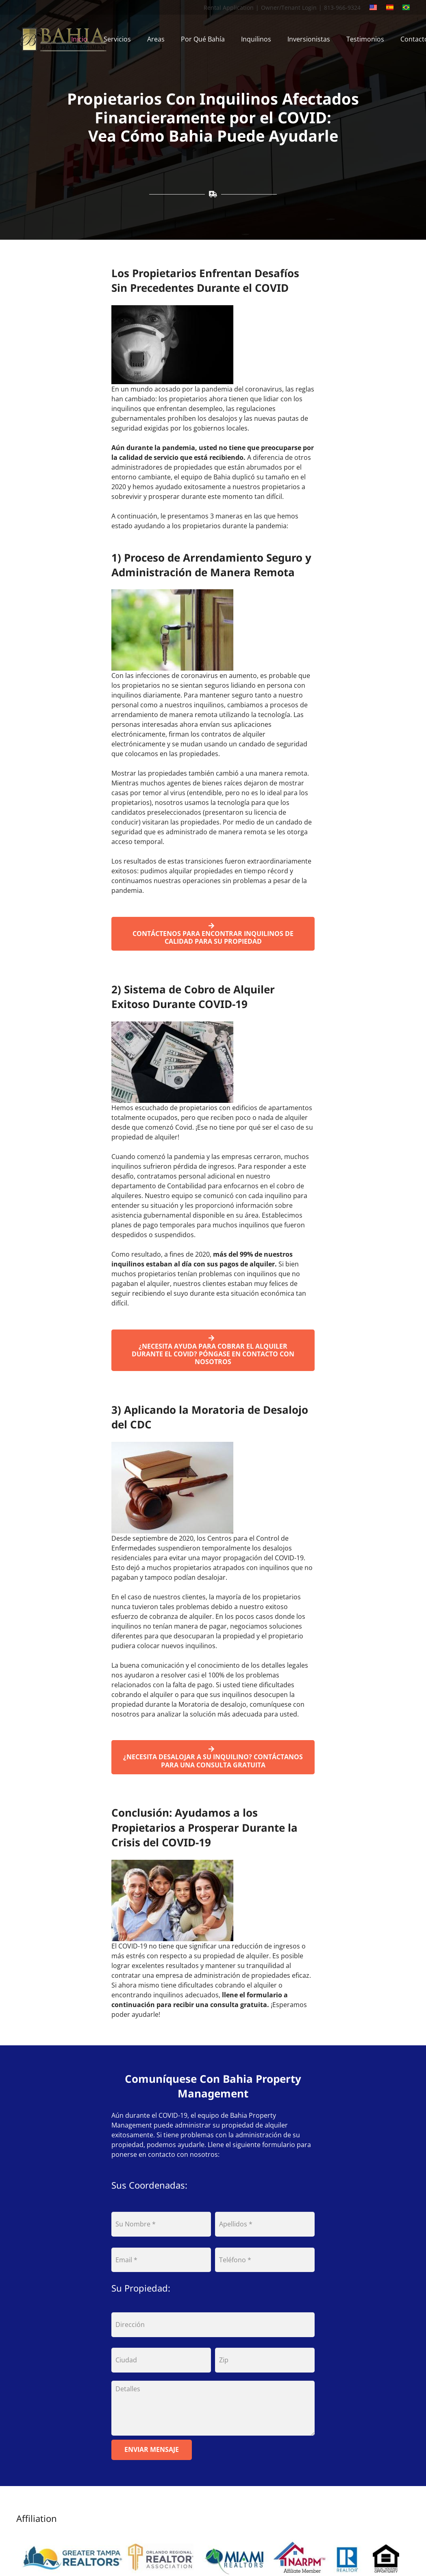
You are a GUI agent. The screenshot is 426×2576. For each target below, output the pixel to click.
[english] (373, 7)
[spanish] (389, 7)
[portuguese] (406, 7)
